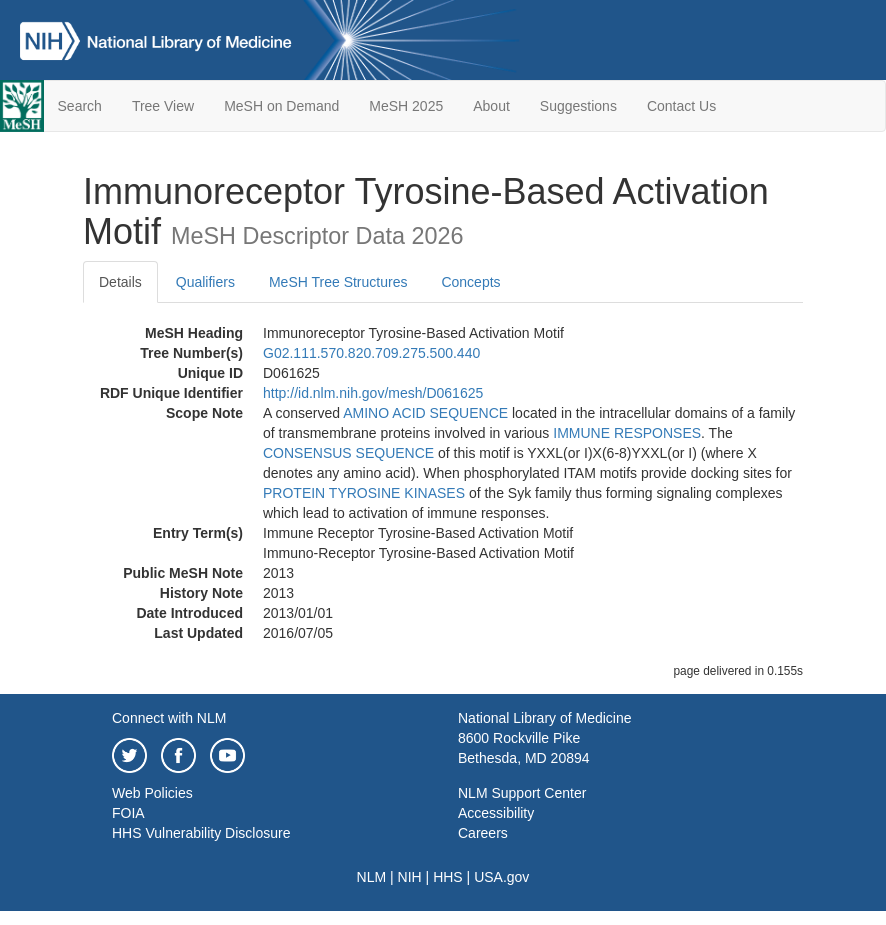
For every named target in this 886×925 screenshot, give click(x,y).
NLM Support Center (522, 793)
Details (120, 282)
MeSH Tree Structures (338, 282)
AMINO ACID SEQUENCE (425, 413)
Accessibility (496, 813)
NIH (410, 877)
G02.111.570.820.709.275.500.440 (371, 353)
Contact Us (681, 106)
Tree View (163, 106)
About (491, 106)
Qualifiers (205, 282)
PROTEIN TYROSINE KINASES (364, 493)
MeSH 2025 (406, 106)
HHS (448, 877)
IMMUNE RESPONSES (627, 433)
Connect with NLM (169, 718)
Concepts (470, 282)
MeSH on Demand (281, 106)
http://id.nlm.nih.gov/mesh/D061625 (373, 393)
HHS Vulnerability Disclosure (201, 833)
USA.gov (501, 877)
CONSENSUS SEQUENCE (348, 453)
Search (80, 106)
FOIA (128, 813)
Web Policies (152, 793)
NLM (372, 877)
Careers (483, 833)
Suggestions (578, 106)
